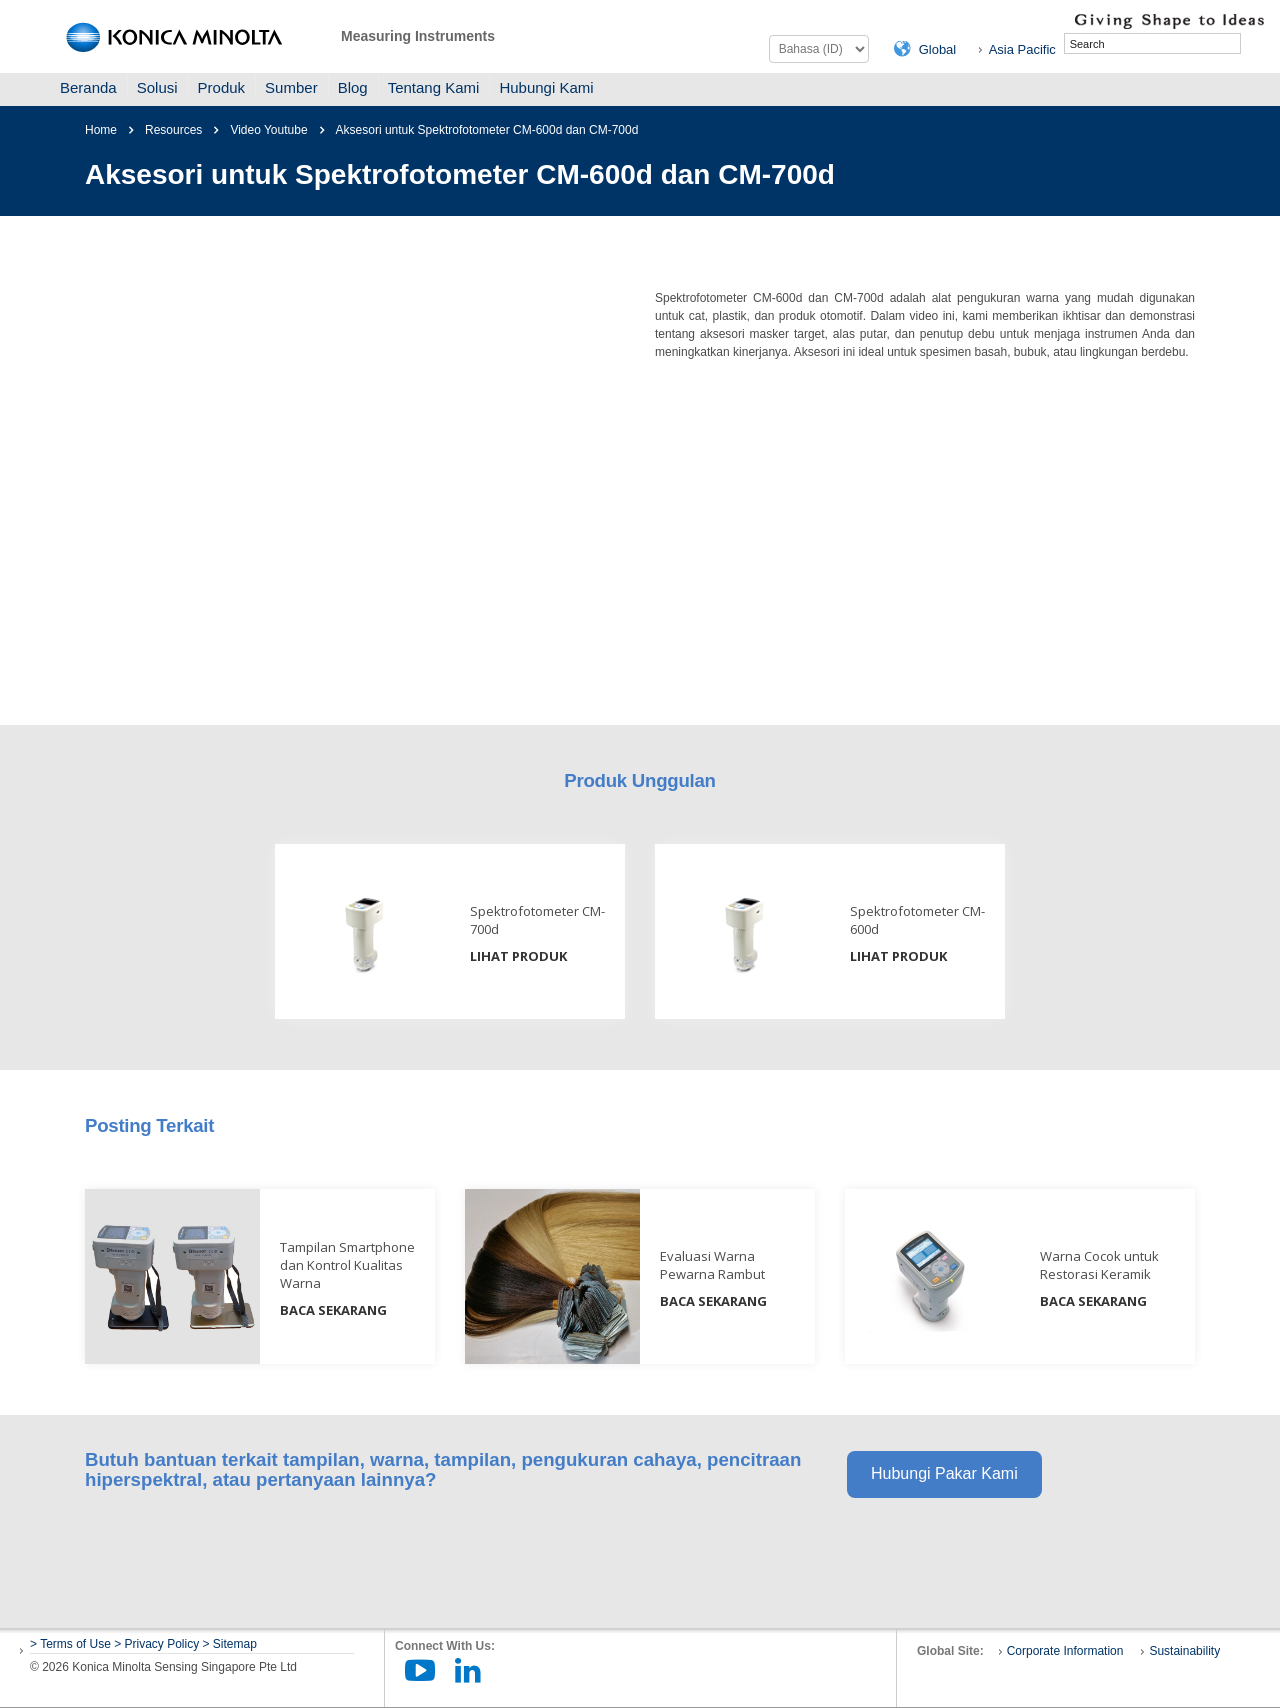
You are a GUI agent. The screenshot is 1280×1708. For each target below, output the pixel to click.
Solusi (157, 87)
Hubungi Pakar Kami (944, 1473)
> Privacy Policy (156, 1644)
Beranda (88, 87)
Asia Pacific (1022, 49)
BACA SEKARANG (333, 1310)
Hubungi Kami (546, 87)
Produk (222, 87)
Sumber (291, 87)
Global (938, 49)
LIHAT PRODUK (518, 956)
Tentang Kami (434, 87)
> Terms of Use (72, 1644)
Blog (353, 87)
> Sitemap (230, 1644)
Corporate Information (1065, 1651)
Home (101, 130)
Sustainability (1184, 1651)
